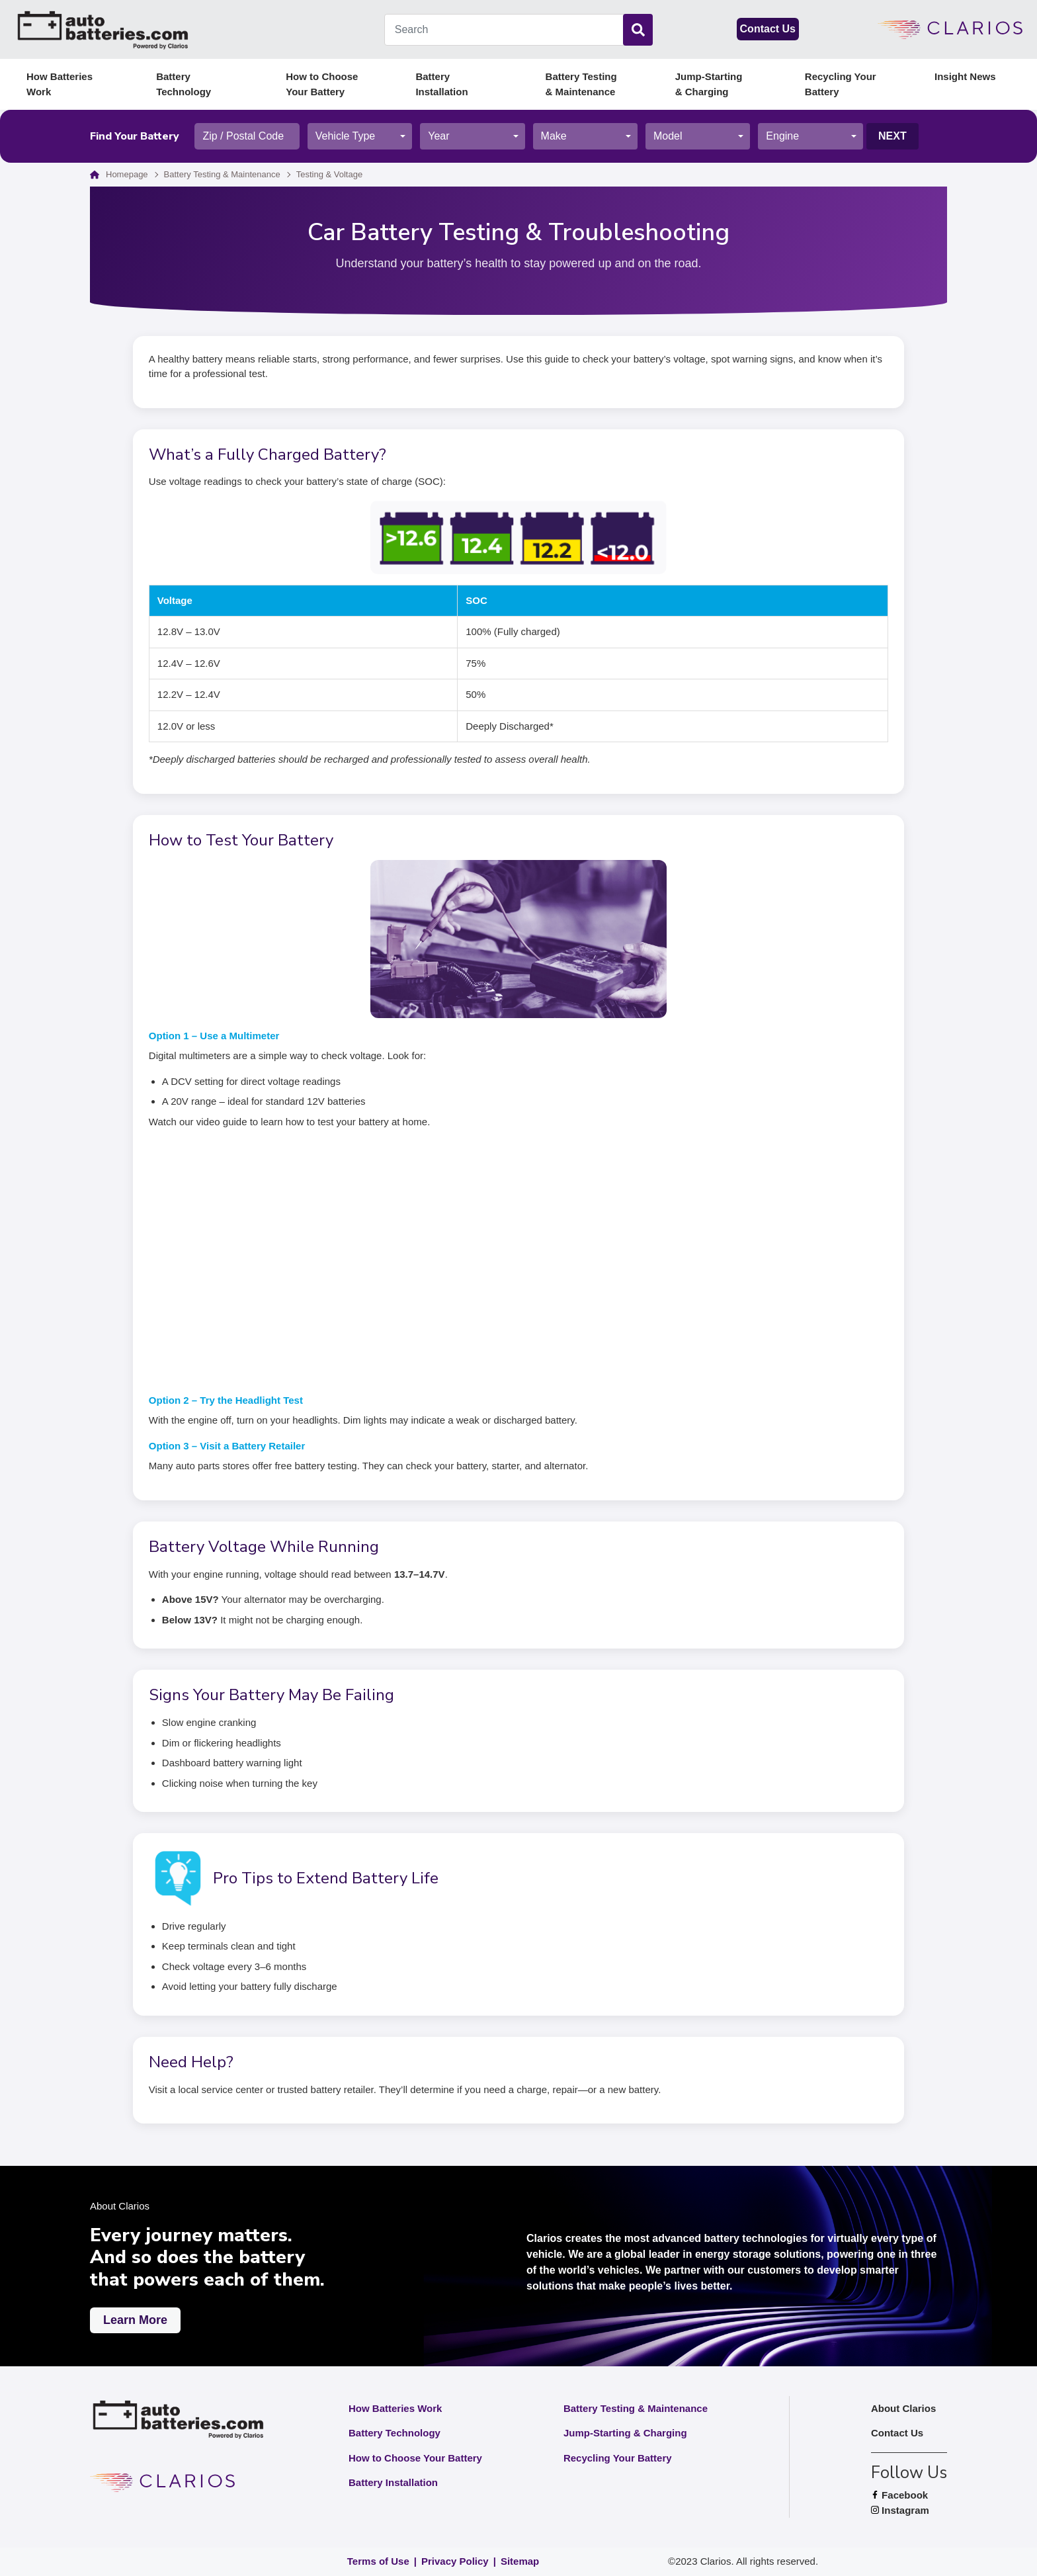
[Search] (638, 30)
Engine (782, 136)
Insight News (965, 76)
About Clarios (903, 2408)
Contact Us (768, 28)
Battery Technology (183, 84)
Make (554, 136)
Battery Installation (441, 84)
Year (438, 136)
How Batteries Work (59, 84)
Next (892, 136)
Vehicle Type (345, 136)
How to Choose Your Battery (322, 84)
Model (668, 136)
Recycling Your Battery (840, 84)
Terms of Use (378, 2561)
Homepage (127, 174)
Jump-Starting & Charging (709, 84)
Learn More (135, 2320)
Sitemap (520, 2561)
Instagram (909, 2510)
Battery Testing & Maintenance (581, 84)
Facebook (909, 2495)
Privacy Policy (455, 2561)
